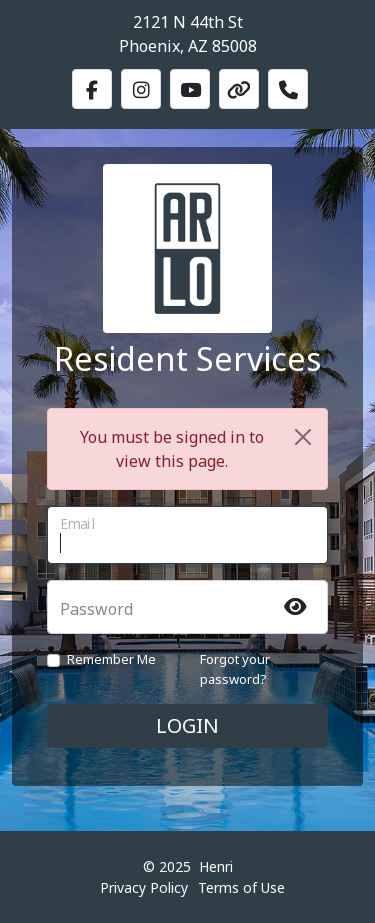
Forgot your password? (235, 669)
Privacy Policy (144, 887)
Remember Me (111, 659)
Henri (216, 866)
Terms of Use (241, 887)
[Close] (303, 437)
